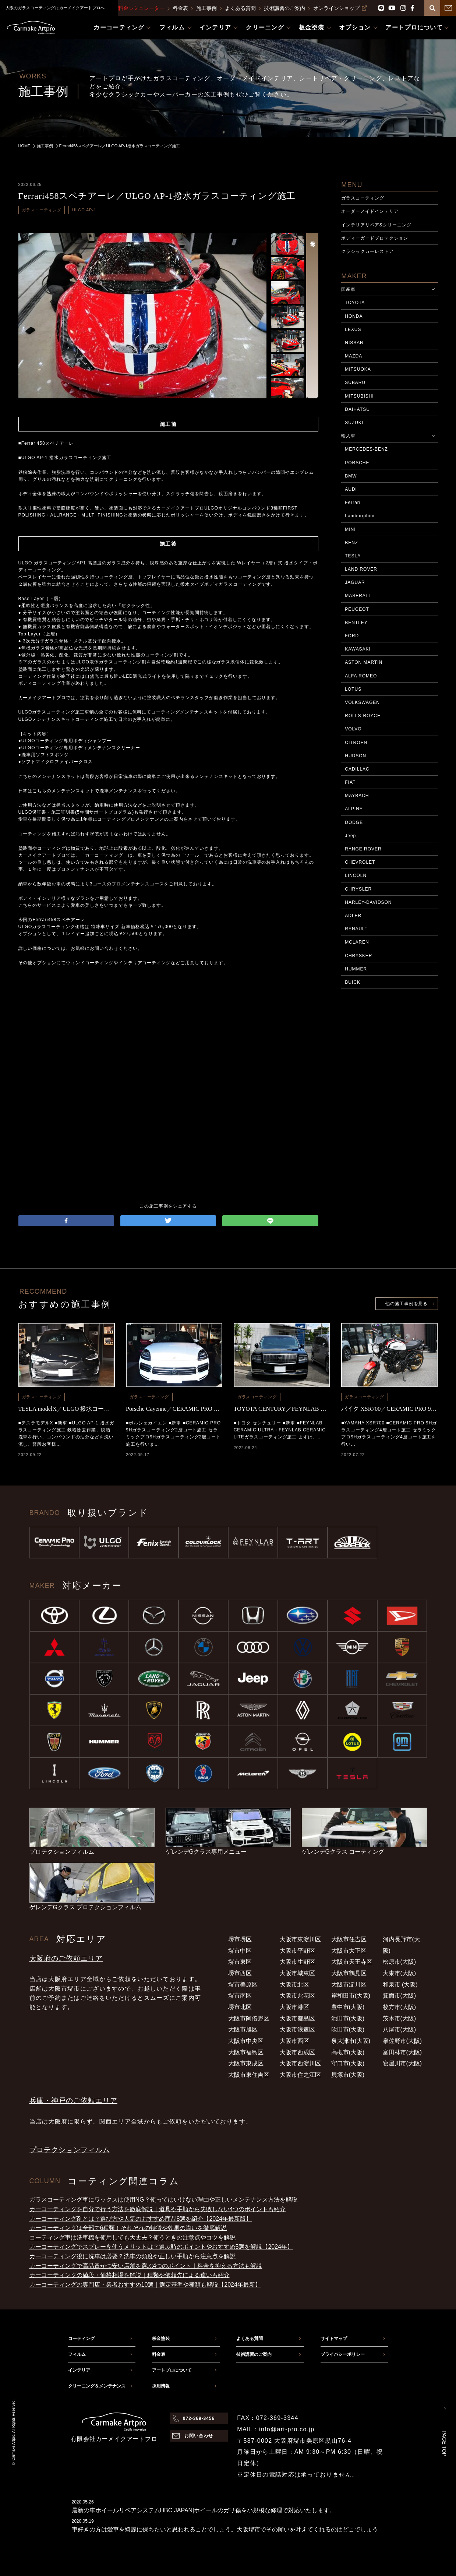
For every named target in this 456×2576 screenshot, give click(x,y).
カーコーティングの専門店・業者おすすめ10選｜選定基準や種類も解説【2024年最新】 (145, 2284)
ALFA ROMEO (361, 676)
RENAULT (356, 928)
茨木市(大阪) (399, 2018)
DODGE (354, 822)
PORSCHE (357, 462)
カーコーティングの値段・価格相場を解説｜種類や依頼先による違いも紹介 (129, 2275)
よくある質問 (240, 8)
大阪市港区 (294, 2007)
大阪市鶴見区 (349, 1973)
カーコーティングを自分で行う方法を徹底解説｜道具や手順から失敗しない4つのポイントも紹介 (157, 2209)
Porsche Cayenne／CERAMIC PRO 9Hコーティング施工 (174, 1409)
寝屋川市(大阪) (402, 2063)
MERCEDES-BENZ (366, 449)
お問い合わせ (198, 2435)
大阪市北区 (294, 1984)
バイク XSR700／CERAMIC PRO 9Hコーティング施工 (389, 1409)
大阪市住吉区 (349, 1939)
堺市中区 (240, 1951)
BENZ (351, 542)
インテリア (79, 2370)
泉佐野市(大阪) (402, 2041)
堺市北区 (240, 2007)
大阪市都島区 (297, 2018)
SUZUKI (354, 422)
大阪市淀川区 (349, 1984)
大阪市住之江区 (300, 2075)
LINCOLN (356, 875)
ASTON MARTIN (363, 662)
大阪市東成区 (246, 2063)
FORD (352, 635)
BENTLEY (356, 622)
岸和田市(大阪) (351, 1995)
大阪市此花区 (297, 1995)
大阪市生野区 (297, 1962)
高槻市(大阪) (348, 2052)
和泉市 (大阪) (400, 1984)
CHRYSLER (358, 889)
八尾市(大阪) (399, 2029)
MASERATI (357, 595)
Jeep (350, 835)
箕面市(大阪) (399, 1995)
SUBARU (355, 382)
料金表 (180, 8)
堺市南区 (240, 1995)
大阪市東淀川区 (300, 1939)
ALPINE (354, 808)
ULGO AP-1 (84, 210)
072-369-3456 (199, 2418)
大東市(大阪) (399, 1973)
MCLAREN (357, 942)
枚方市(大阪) (399, 2007)
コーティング (81, 2338)
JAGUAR (355, 582)
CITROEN (356, 742)
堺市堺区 (240, 1939)
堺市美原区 (243, 1984)
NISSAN (354, 342)
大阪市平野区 (297, 1951)
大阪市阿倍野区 (248, 2018)
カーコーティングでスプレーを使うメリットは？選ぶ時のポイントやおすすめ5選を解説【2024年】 (161, 2247)
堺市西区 (240, 1973)
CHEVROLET (360, 862)
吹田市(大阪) (348, 2029)
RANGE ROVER (363, 849)
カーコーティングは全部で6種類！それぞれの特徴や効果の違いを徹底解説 (128, 2228)
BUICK (352, 982)
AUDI (351, 489)
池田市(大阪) (348, 2018)
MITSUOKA (358, 369)
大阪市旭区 (243, 2029)
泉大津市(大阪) (351, 2041)
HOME (24, 146)
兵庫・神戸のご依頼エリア (73, 2100)
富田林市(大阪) (402, 2052)
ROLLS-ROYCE (363, 715)
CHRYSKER (358, 955)
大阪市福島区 (246, 2052)
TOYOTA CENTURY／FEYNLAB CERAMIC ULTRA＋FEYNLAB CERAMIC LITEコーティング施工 (282, 1409)
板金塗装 (161, 2338)
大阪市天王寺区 (351, 1962)
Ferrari (352, 502)
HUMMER (356, 969)
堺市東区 (240, 1962)
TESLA (353, 555)
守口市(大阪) (348, 2063)
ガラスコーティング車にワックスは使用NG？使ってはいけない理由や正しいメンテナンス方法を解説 (163, 2199)
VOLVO (353, 729)
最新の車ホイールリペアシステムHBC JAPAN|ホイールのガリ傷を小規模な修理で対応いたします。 (204, 2510)
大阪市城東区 (297, 1973)
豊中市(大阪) (348, 2007)
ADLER (353, 915)
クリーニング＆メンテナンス (97, 2386)
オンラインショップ (340, 8)
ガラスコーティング (41, 210)
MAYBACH (357, 795)
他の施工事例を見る (406, 1303)
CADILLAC (357, 769)
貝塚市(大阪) (348, 2075)
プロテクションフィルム (69, 2150)
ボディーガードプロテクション (374, 238)
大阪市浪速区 (297, 2029)
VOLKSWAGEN (362, 702)
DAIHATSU (357, 409)
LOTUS (353, 689)
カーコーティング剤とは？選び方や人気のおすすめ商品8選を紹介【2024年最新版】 (140, 2219)
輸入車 (348, 435)
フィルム (77, 2354)
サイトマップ (334, 2338)
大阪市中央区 (246, 2041)
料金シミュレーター (141, 8)
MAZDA (353, 356)
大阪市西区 (294, 2041)
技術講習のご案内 (284, 8)
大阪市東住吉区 (248, 2075)
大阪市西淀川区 (300, 2063)
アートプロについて (172, 2370)
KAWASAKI (357, 649)
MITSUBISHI (359, 396)
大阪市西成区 (297, 2052)
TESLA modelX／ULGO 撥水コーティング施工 (66, 1409)
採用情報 (161, 2386)
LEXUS (353, 329)
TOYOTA (355, 302)
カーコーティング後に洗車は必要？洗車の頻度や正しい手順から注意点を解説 (132, 2256)
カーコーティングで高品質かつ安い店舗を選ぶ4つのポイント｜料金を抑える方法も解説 (145, 2266)
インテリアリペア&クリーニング (376, 225)
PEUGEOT (357, 609)
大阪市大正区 (349, 1951)
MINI (350, 529)
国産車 (348, 289)
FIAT (350, 782)
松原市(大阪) (399, 1962)
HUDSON (355, 755)
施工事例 (206, 8)
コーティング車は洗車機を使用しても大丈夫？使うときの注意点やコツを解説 (132, 2237)
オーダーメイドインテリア (370, 211)
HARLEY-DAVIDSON (368, 902)
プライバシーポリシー (343, 2354)
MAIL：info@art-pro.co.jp (275, 2429)
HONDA (354, 316)
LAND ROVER (361, 569)
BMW (351, 476)
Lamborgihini (359, 515)
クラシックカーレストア (367, 251)
